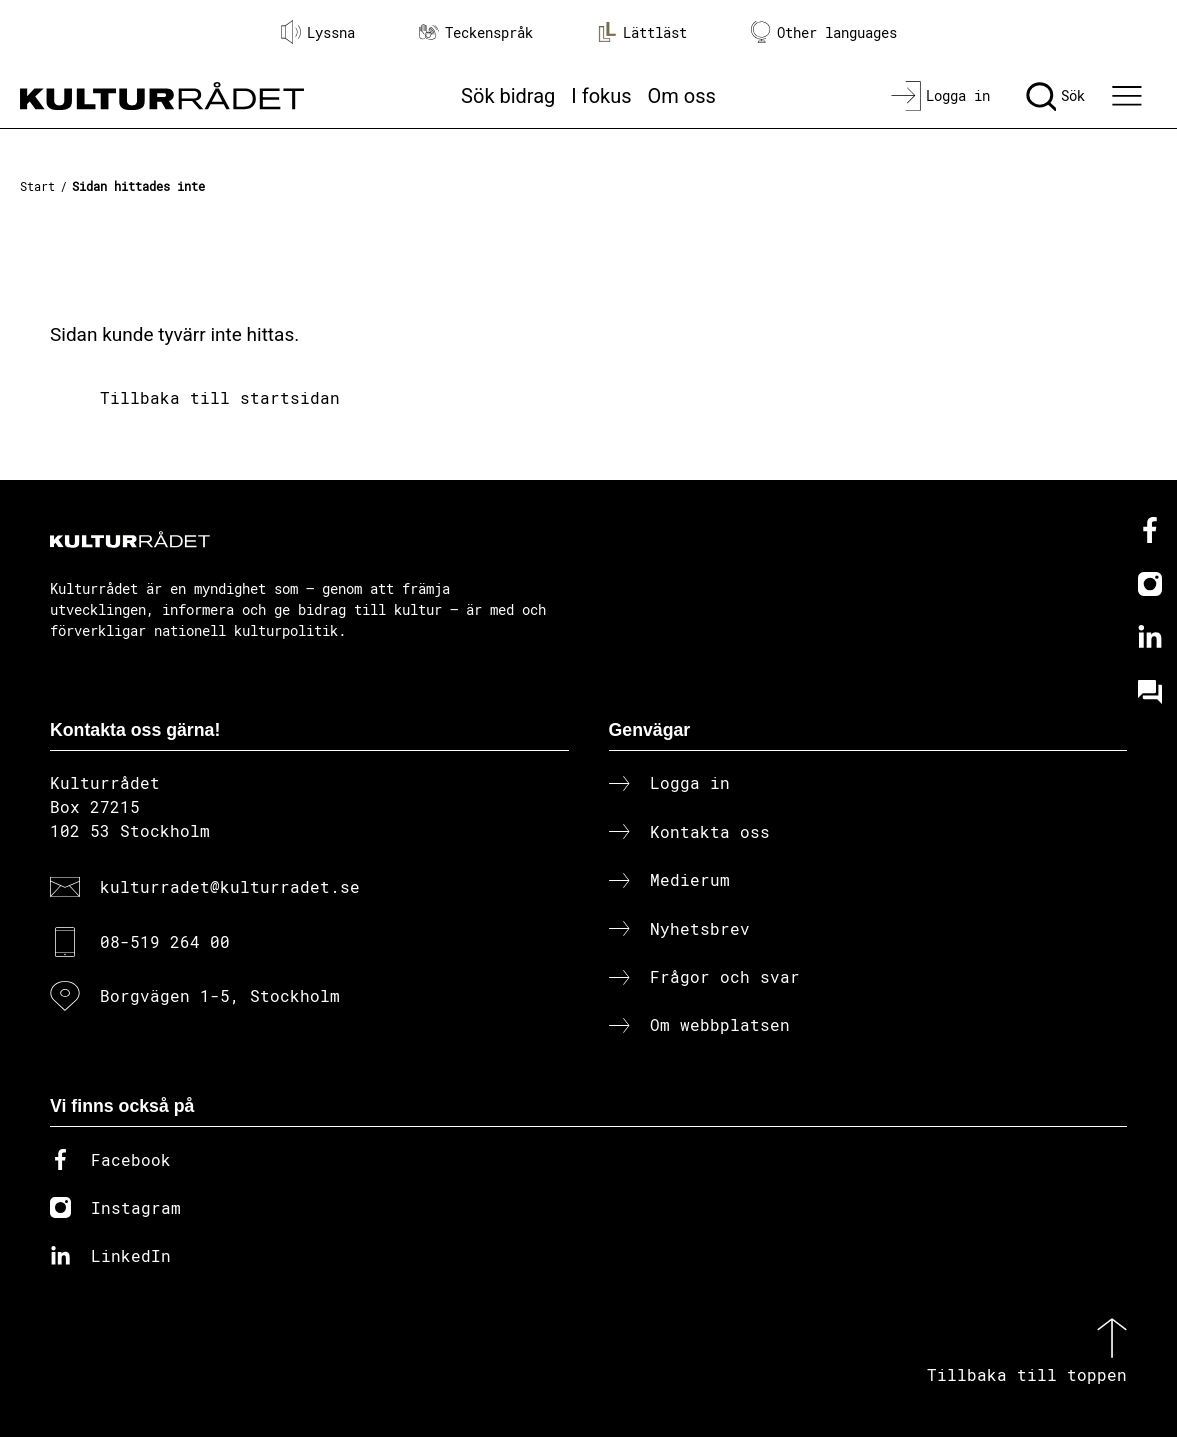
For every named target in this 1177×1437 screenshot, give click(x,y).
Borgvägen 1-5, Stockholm (220, 995)
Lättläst (642, 32)
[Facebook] (1150, 530)
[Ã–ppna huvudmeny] (1130, 96)
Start (37, 186)
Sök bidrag (508, 96)
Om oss (682, 96)
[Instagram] (1150, 584)
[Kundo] (1150, 692)
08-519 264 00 (165, 941)
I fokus (601, 96)
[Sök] (1055, 96)
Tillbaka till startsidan (220, 397)
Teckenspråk (476, 32)
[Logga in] (940, 96)
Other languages (824, 32)
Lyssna (318, 32)
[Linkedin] (1150, 638)
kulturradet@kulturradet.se (230, 886)
